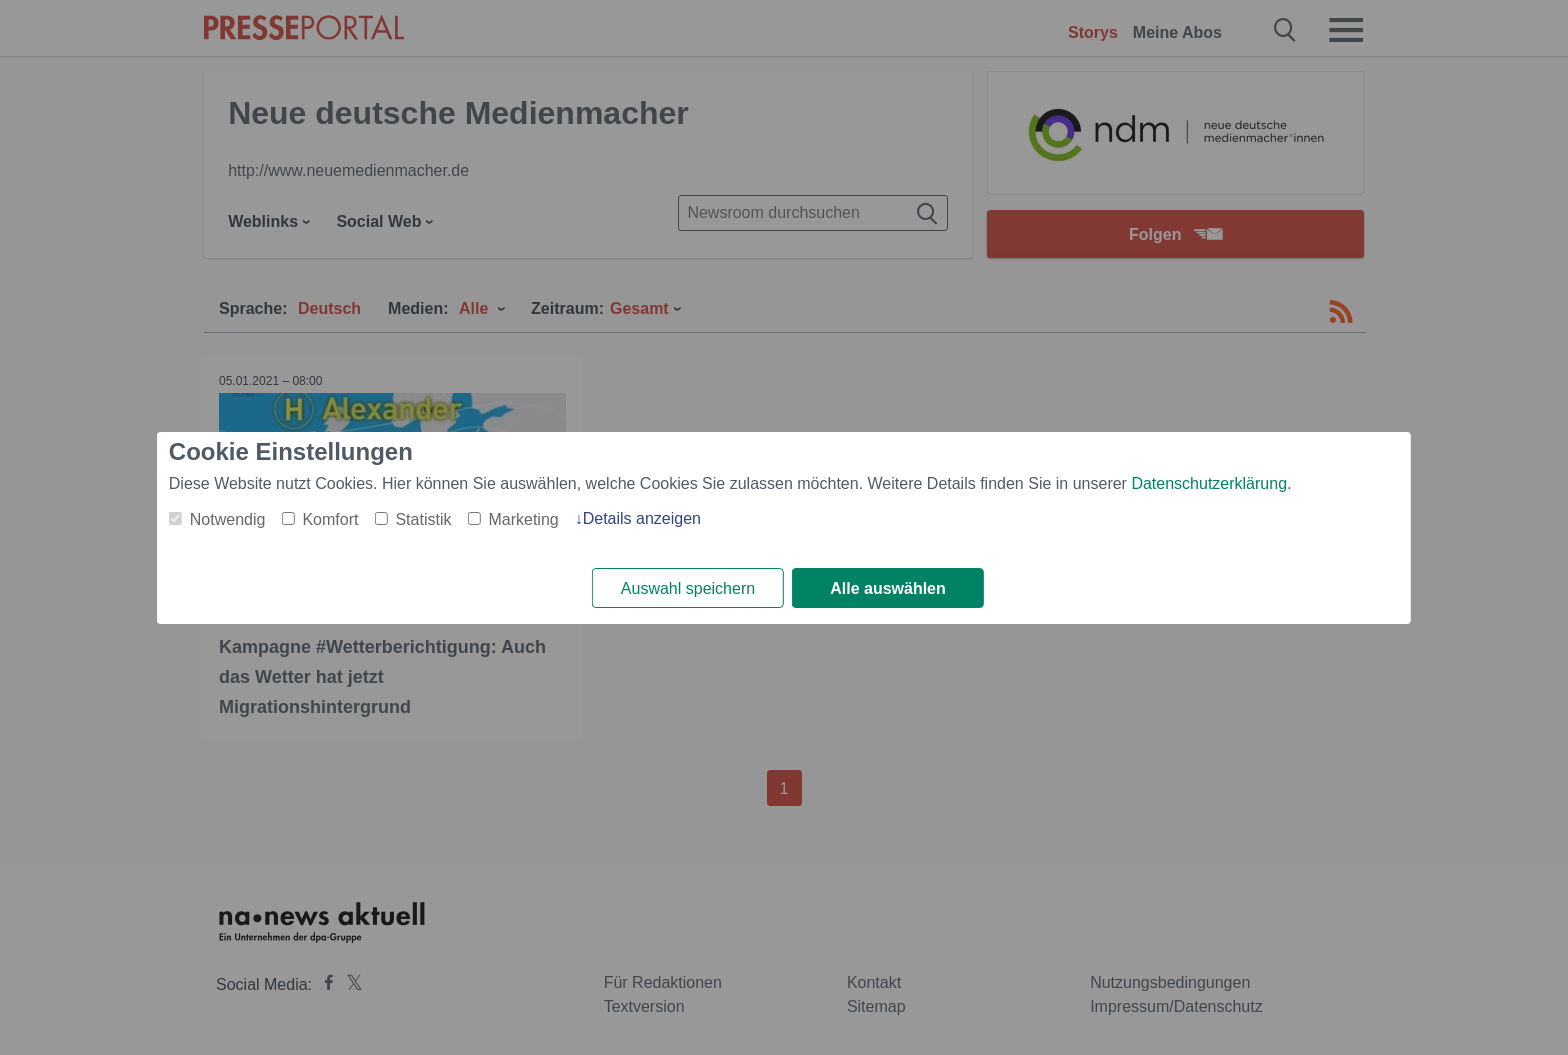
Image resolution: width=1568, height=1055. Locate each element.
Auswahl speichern (688, 588)
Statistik (423, 519)
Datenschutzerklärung (1209, 483)
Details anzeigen (642, 518)
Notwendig (228, 519)
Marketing (523, 519)
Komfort (330, 519)
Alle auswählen (888, 588)
